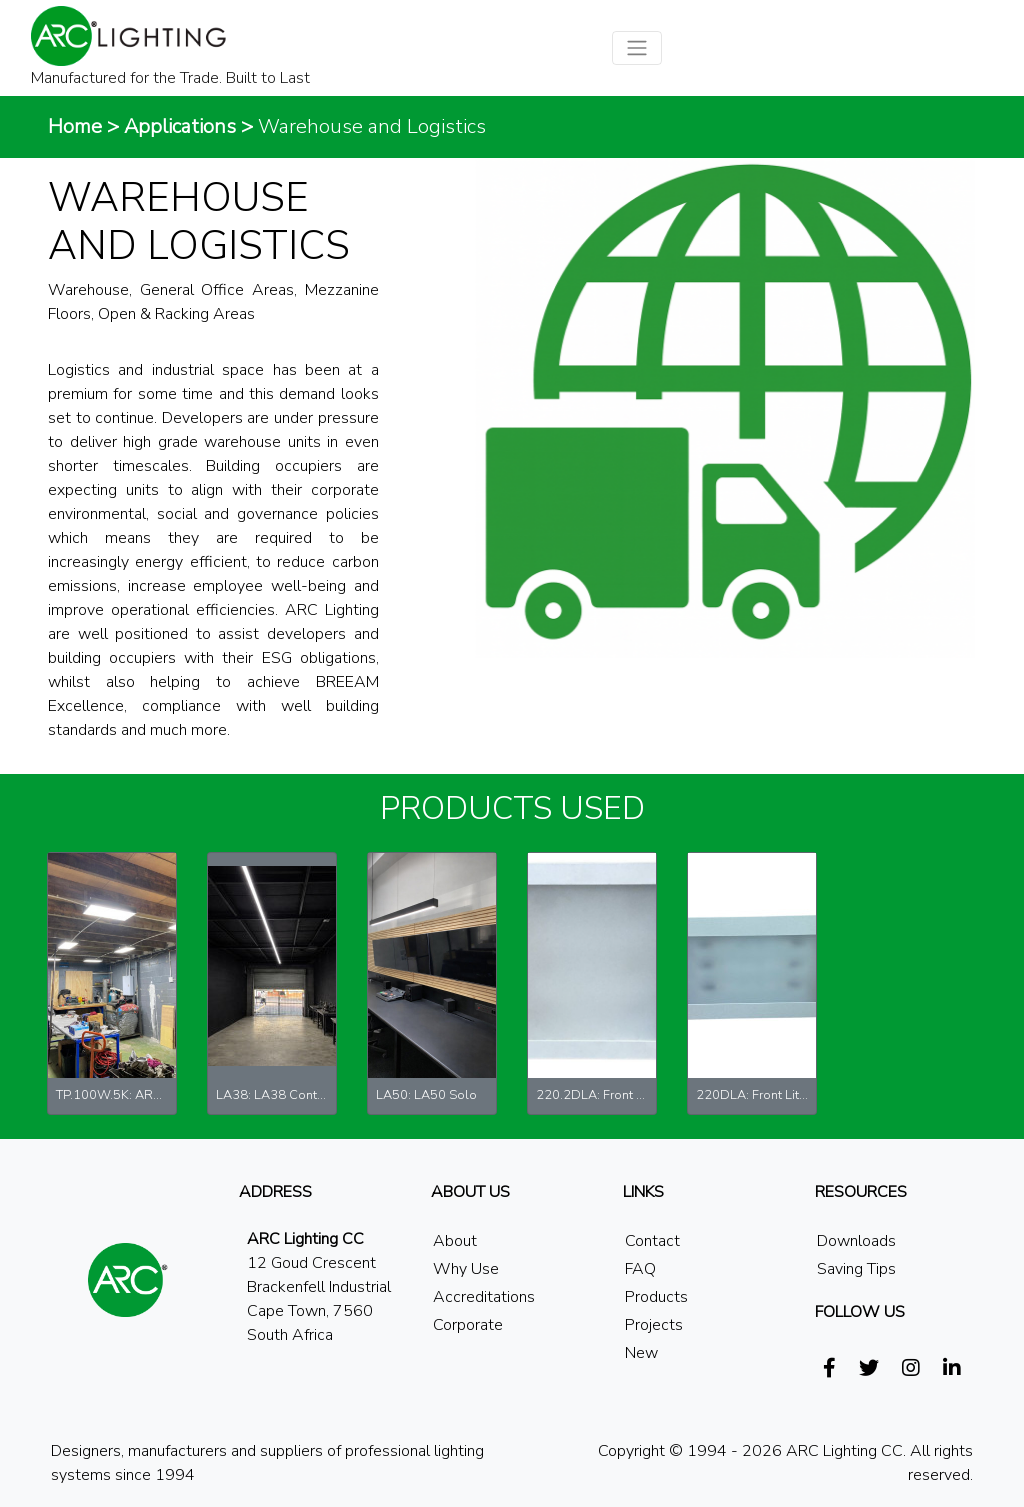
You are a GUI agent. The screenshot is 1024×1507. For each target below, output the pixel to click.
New (641, 1353)
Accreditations (484, 1297)
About (455, 1241)
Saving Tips (856, 1269)
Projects (654, 1325)
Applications (180, 126)
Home (75, 126)
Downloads (856, 1241)
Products (656, 1297)
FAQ (640, 1269)
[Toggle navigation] (637, 48)
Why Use (466, 1269)
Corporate (468, 1325)
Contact (652, 1241)
